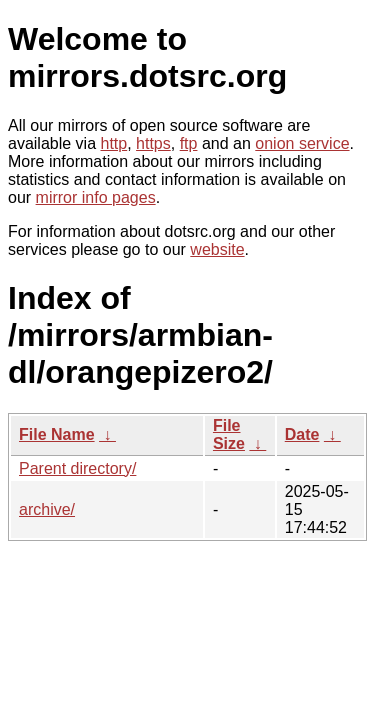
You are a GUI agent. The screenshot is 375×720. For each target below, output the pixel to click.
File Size (229, 434)
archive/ (47, 509)
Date (302, 434)
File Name (57, 434)
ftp (189, 143)
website (217, 249)
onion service (302, 143)
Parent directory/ (77, 468)
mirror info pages (96, 197)
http (114, 143)
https (153, 143)
